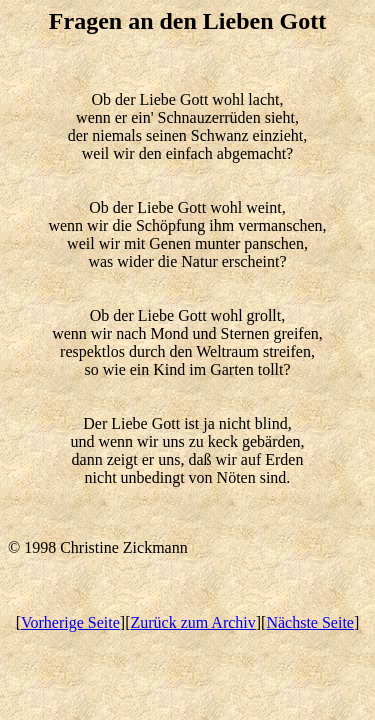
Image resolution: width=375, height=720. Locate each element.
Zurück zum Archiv (192, 622)
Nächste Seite (310, 622)
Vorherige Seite (70, 622)
